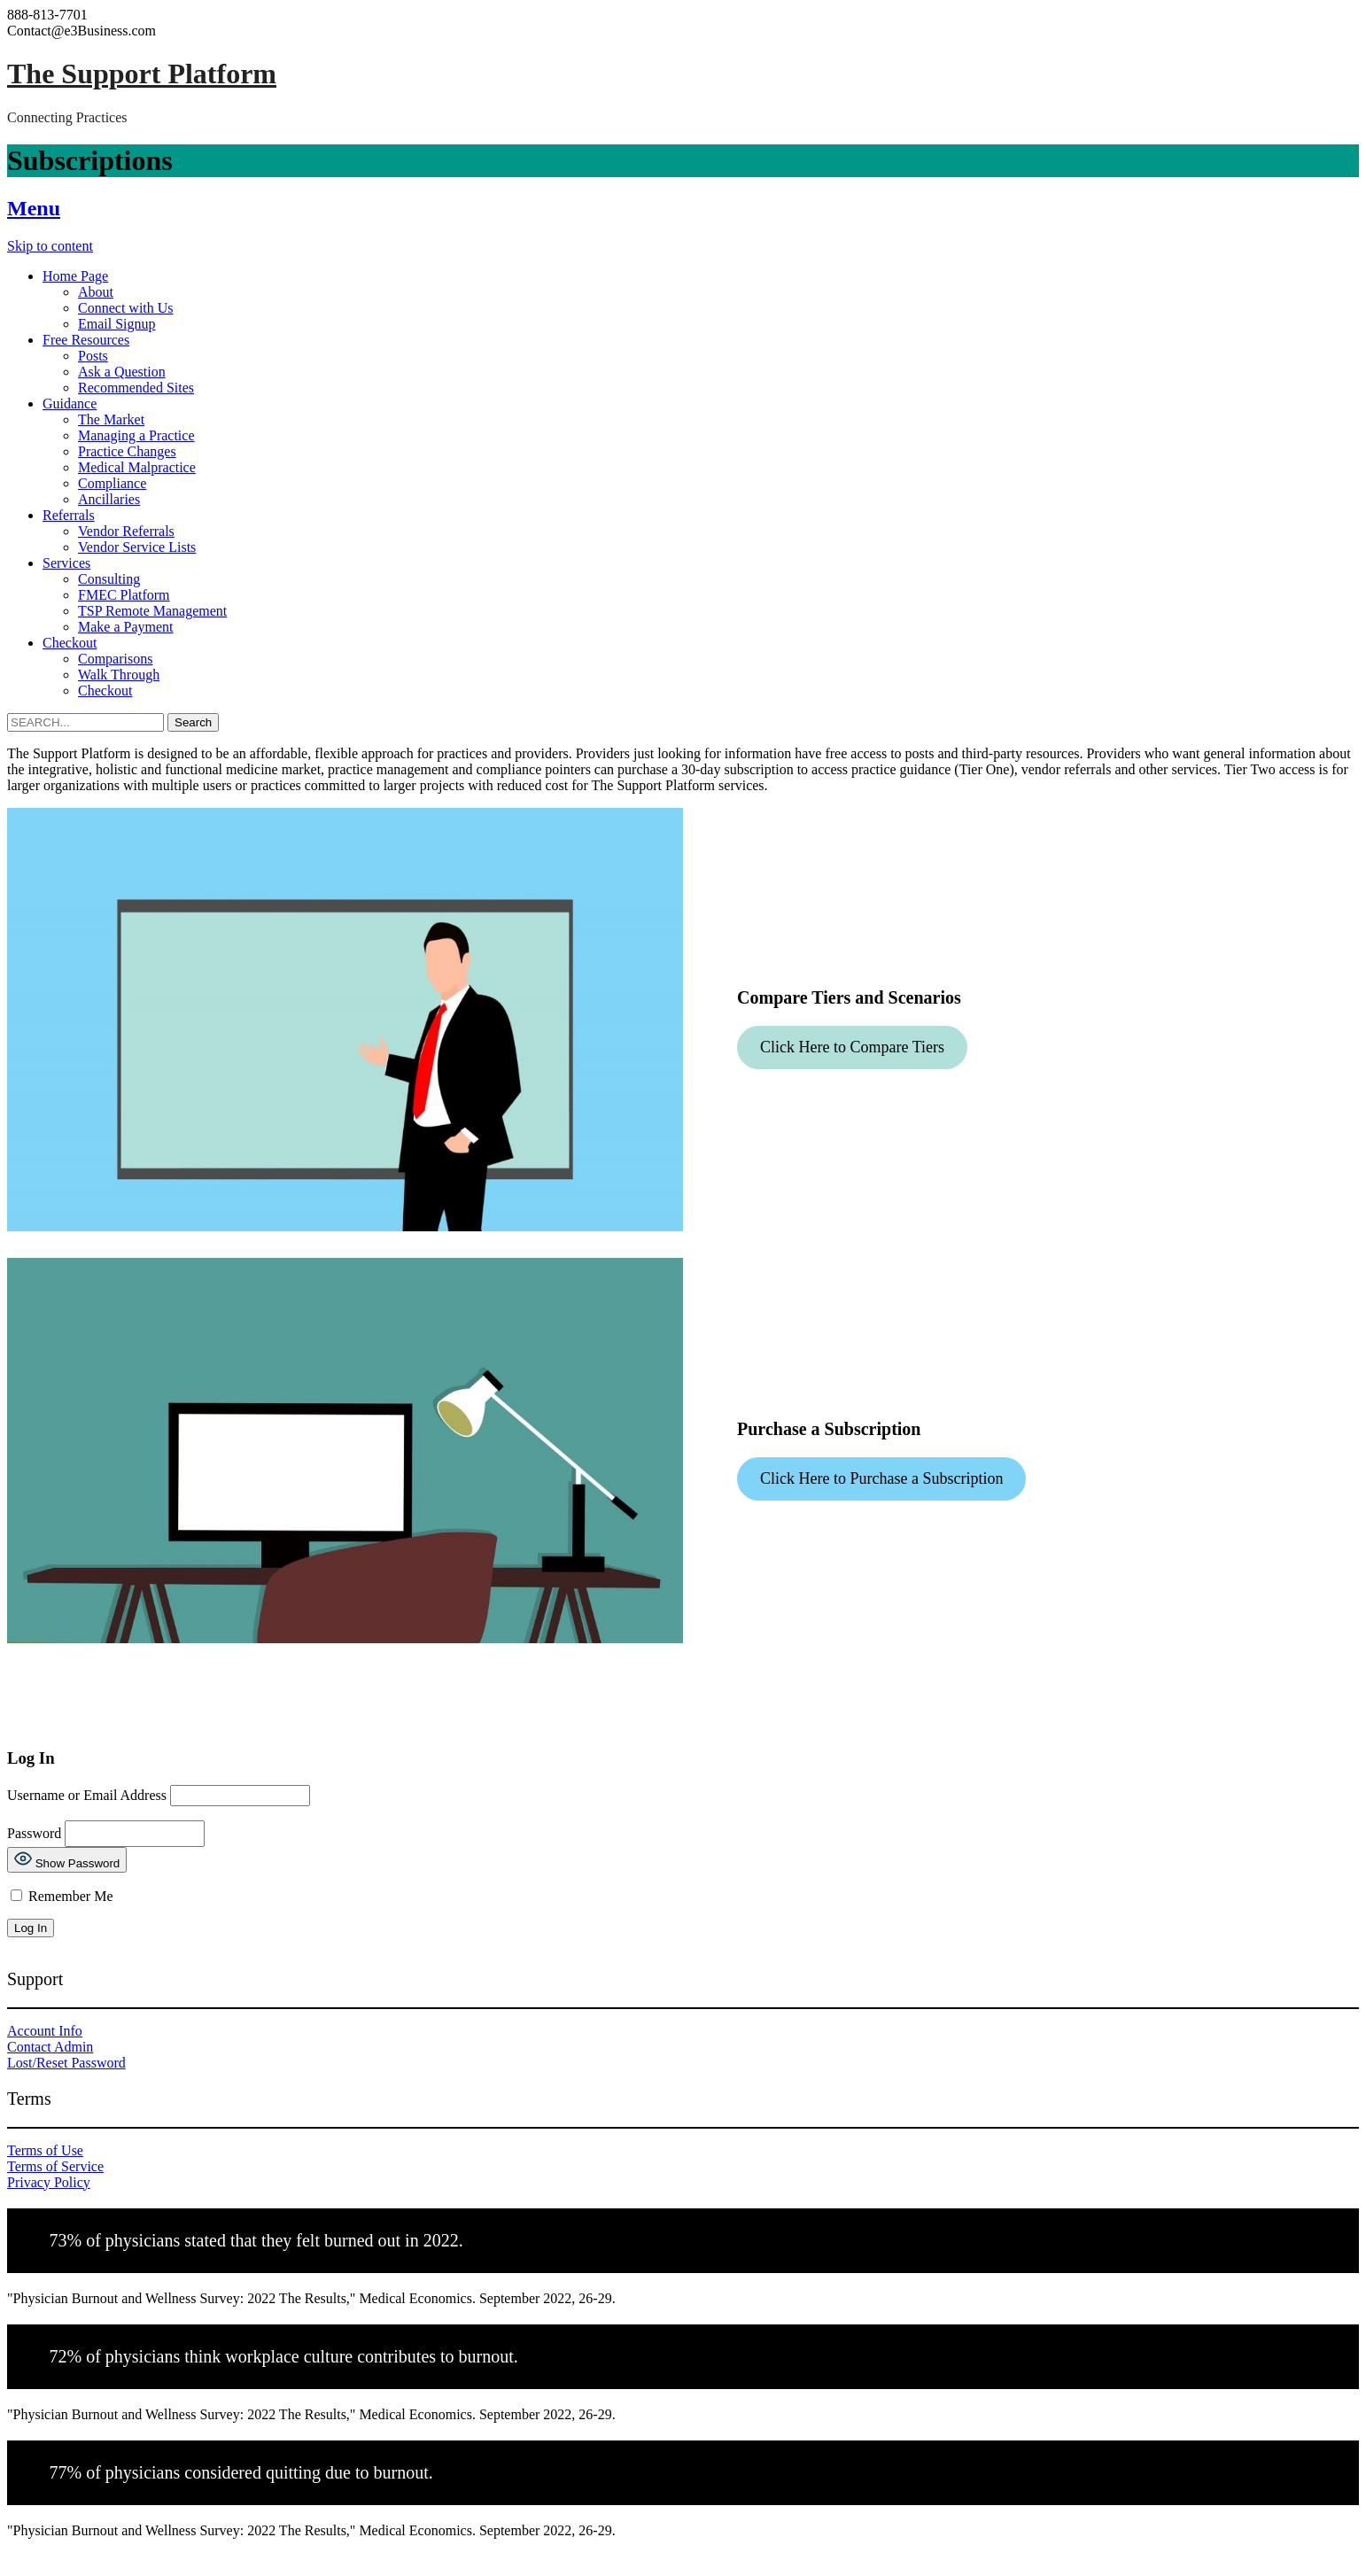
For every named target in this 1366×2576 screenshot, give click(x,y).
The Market (111, 419)
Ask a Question (122, 371)
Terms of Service (55, 2166)
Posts (93, 355)
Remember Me (62, 1896)
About (95, 291)
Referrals (69, 515)
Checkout (70, 642)
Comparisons (115, 658)
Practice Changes (127, 451)
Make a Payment (126, 626)
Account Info (44, 2030)
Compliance (112, 483)
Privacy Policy (48, 2182)
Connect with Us (126, 307)
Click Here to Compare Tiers (852, 1047)
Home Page (75, 275)
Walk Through (118, 674)
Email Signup (117, 323)
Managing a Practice (136, 435)
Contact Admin (50, 2046)
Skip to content (50, 245)
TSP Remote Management (152, 610)
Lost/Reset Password (66, 2062)
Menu (33, 208)
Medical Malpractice (137, 467)
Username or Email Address (87, 1794)
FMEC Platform (124, 594)
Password (34, 1832)
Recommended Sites (136, 387)
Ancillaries (109, 499)
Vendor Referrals (126, 531)
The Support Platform (141, 73)
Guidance (70, 403)
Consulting (109, 578)
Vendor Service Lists (137, 547)
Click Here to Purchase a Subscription (881, 1478)
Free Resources (86, 339)
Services (66, 562)
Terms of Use (45, 2150)
